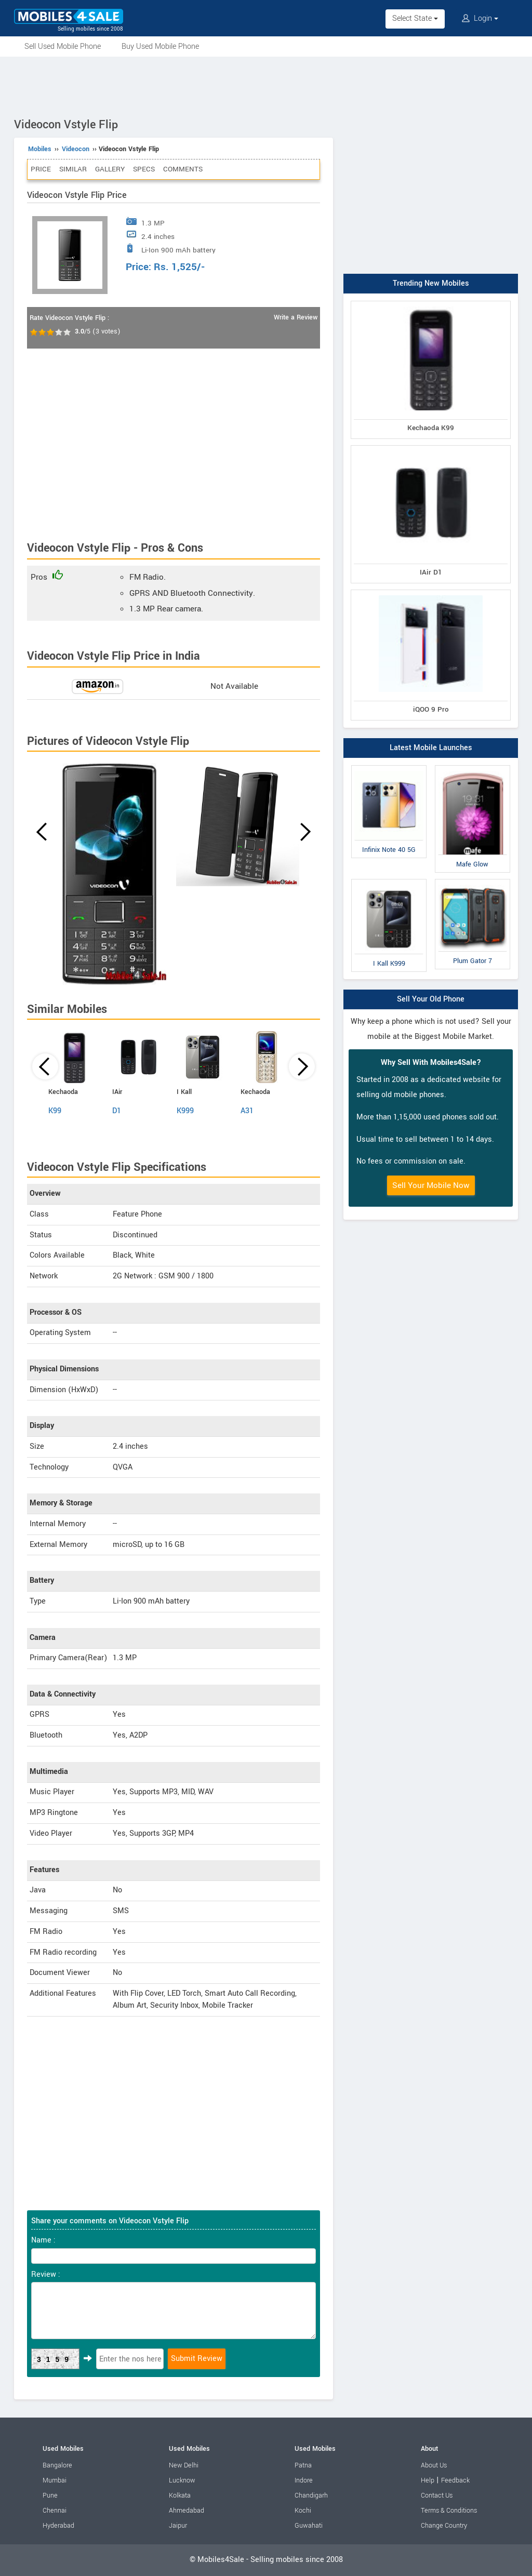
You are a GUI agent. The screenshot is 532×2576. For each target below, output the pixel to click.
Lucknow (182, 2480)
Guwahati (309, 2525)
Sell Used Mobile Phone (62, 46)
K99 (54, 1110)
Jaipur (178, 2525)
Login (480, 18)
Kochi (303, 2510)
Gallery (110, 169)
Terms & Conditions (449, 2510)
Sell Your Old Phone (430, 999)
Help (427, 2480)
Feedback (455, 2480)
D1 (116, 1110)
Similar (73, 169)
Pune (50, 2495)
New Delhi (183, 2465)
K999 (185, 1110)
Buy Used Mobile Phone (160, 46)
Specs (144, 169)
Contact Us (437, 2495)
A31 (247, 1110)
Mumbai (54, 2480)
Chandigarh (311, 2495)
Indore (304, 2480)
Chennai (54, 2510)
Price (41, 169)
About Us (434, 2465)
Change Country (444, 2525)
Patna (303, 2465)
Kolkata (180, 2495)
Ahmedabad (186, 2510)
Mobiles (39, 149)
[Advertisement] (266, 85)
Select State (415, 18)
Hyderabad (58, 2525)
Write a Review (295, 317)
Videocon (75, 149)
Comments (183, 169)
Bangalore (57, 2465)
